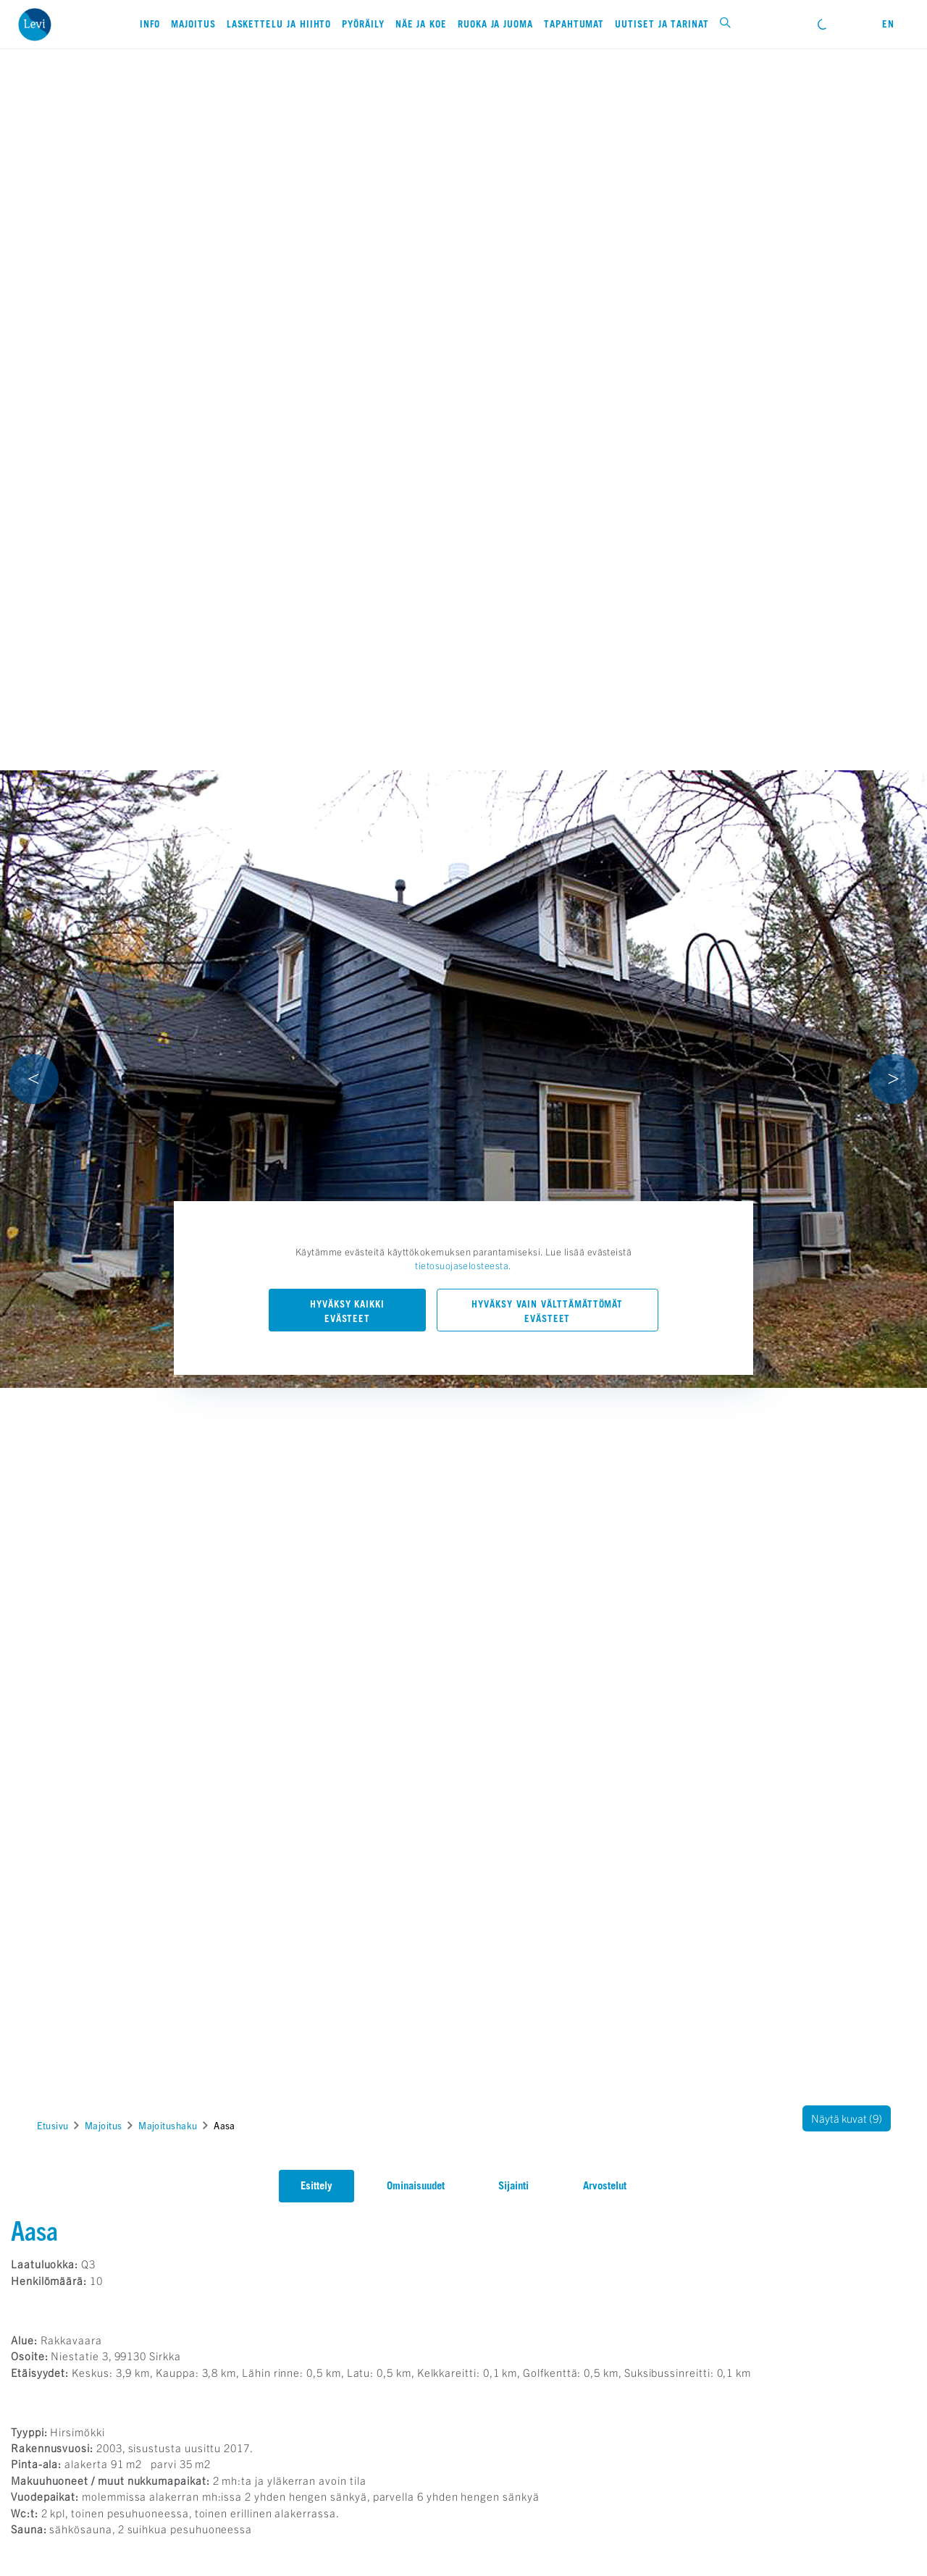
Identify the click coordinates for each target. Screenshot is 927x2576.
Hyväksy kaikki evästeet (347, 1311)
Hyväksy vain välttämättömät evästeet (547, 1311)
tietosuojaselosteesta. (463, 1265)
